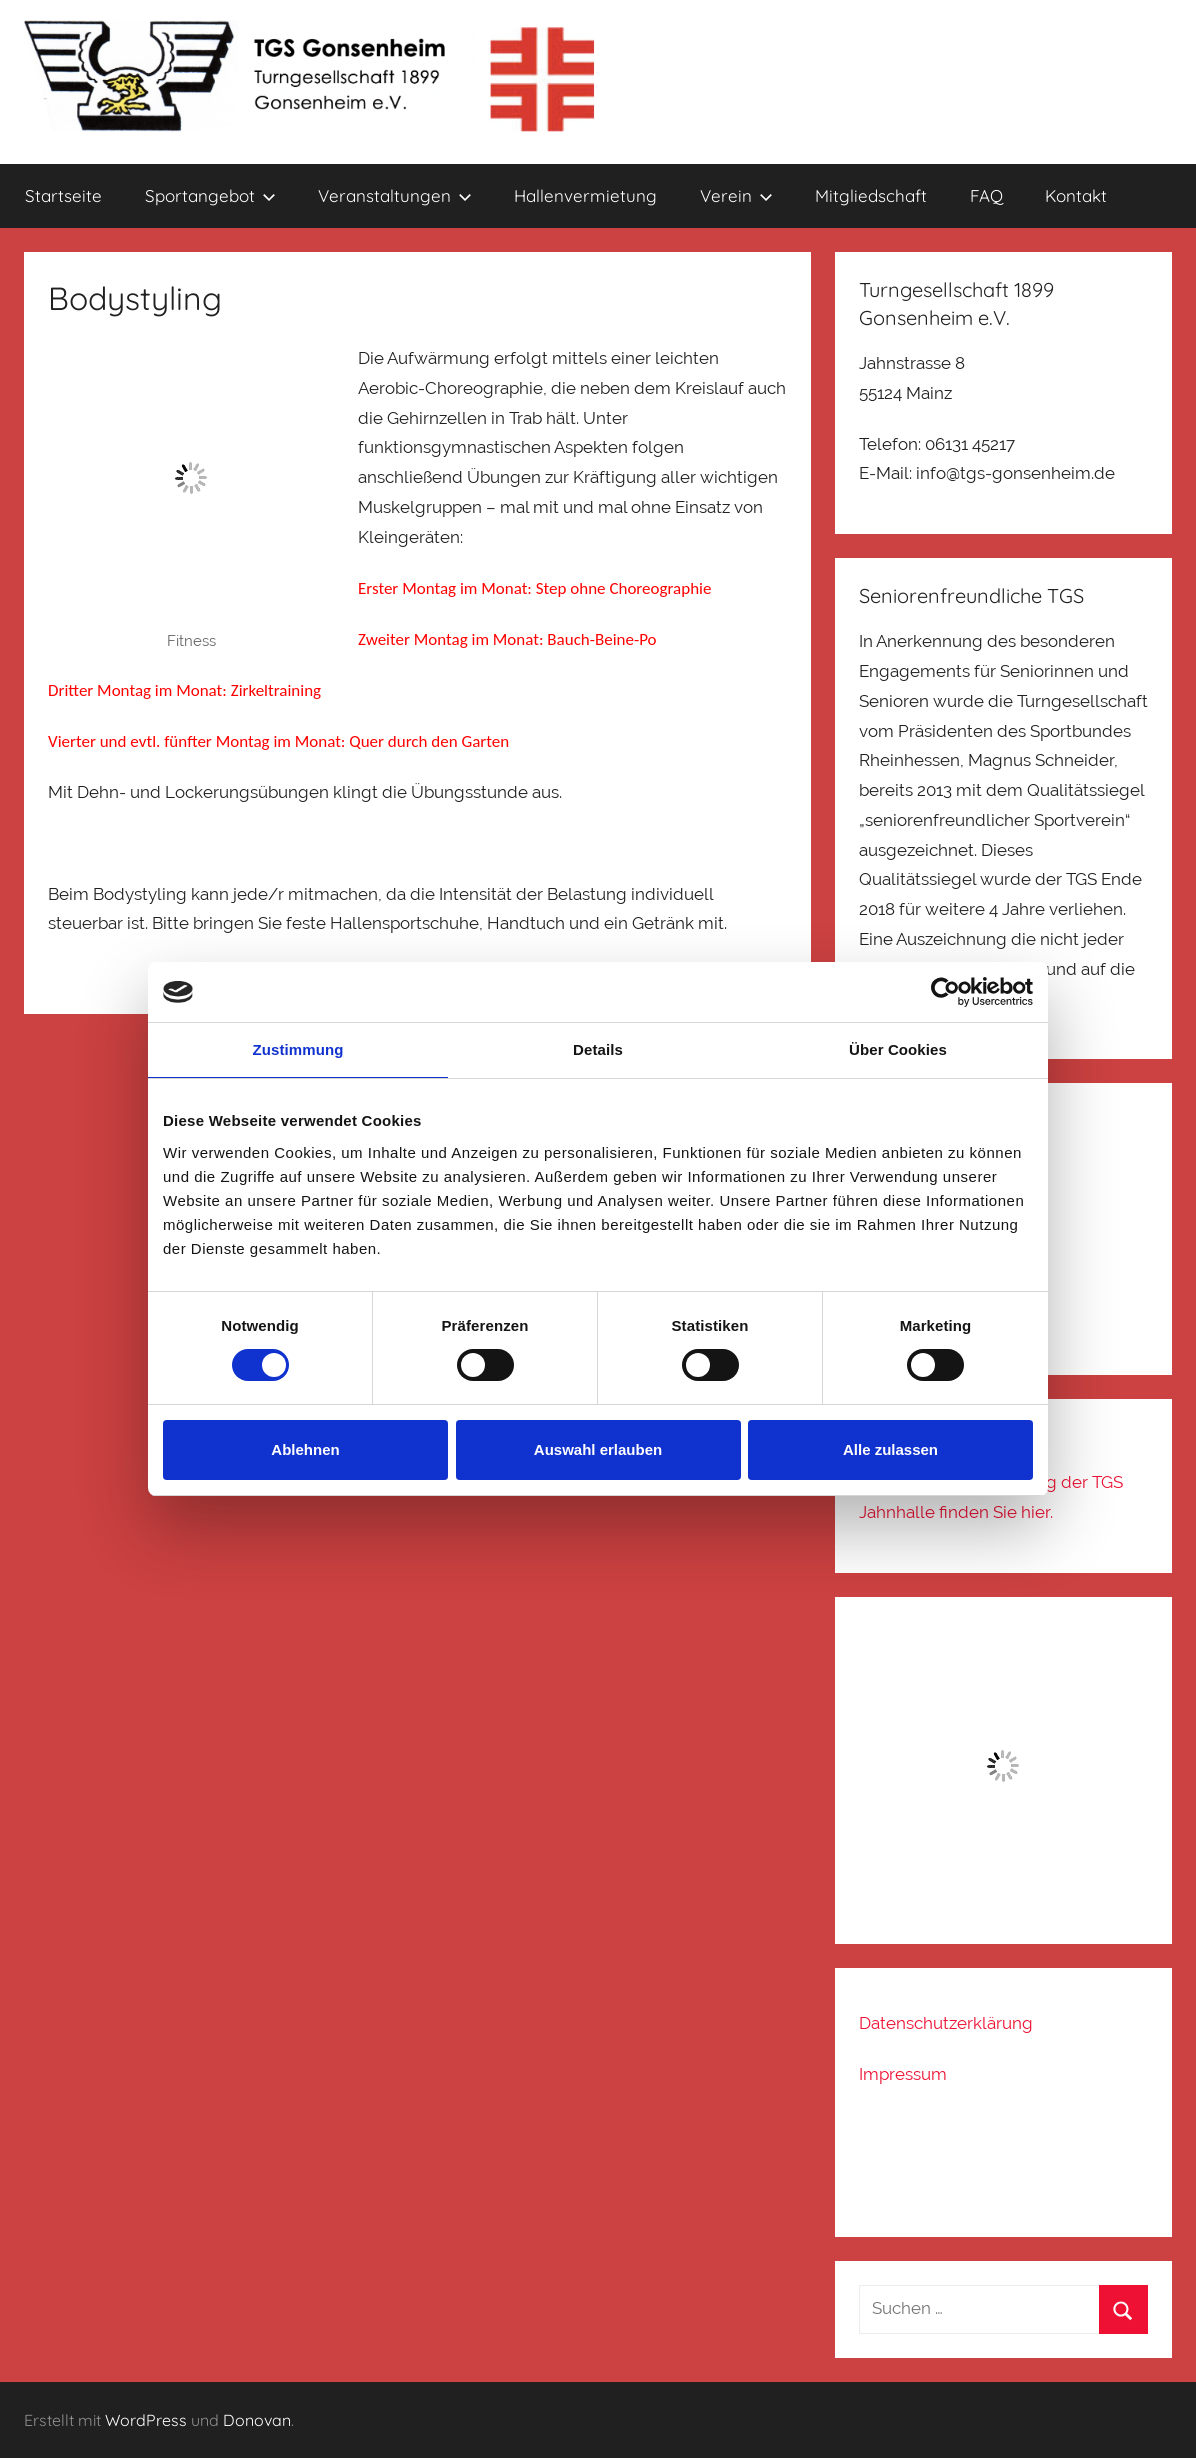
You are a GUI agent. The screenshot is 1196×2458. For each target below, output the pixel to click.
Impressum (903, 2074)
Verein (736, 195)
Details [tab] (598, 1049)
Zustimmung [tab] (298, 1049)
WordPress (146, 2420)
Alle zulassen (890, 1449)
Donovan (257, 2420)
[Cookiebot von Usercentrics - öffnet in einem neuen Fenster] (945, 992)
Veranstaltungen (395, 195)
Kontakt (1076, 195)
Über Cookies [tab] (898, 1049)
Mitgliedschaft (871, 195)
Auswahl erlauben (598, 1449)
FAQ (986, 195)
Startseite (63, 195)
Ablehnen (305, 1449)
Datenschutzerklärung (946, 2023)
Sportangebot (210, 195)
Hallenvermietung (585, 195)
